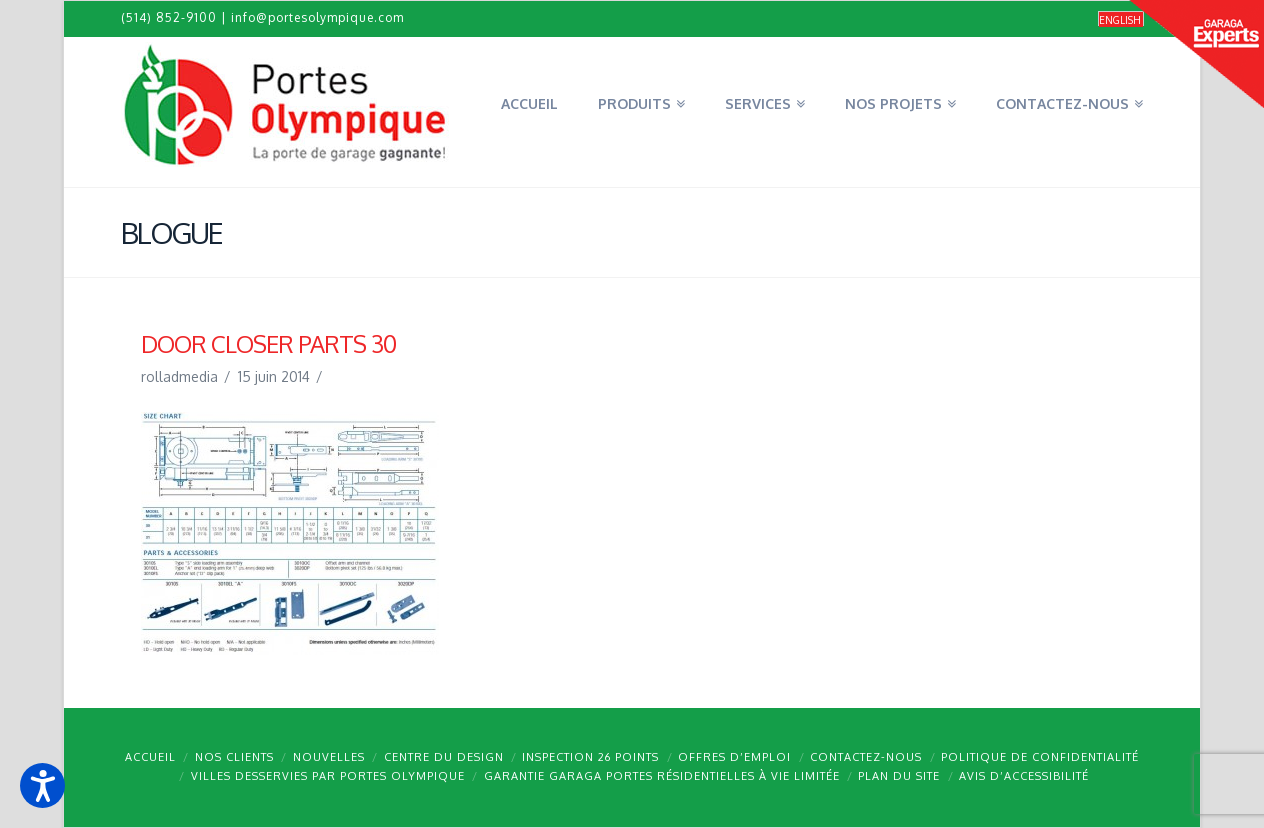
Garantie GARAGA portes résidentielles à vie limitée (662, 776)
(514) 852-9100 (169, 17)
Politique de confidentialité (1040, 757)
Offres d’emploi (734, 757)
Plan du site (899, 776)
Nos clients (234, 757)
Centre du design (444, 757)
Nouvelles (329, 757)
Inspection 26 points (590, 757)
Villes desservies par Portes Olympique (328, 776)
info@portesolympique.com (317, 17)
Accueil (150, 757)
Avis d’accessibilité (1024, 776)
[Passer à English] (1121, 19)
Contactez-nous (866, 757)
